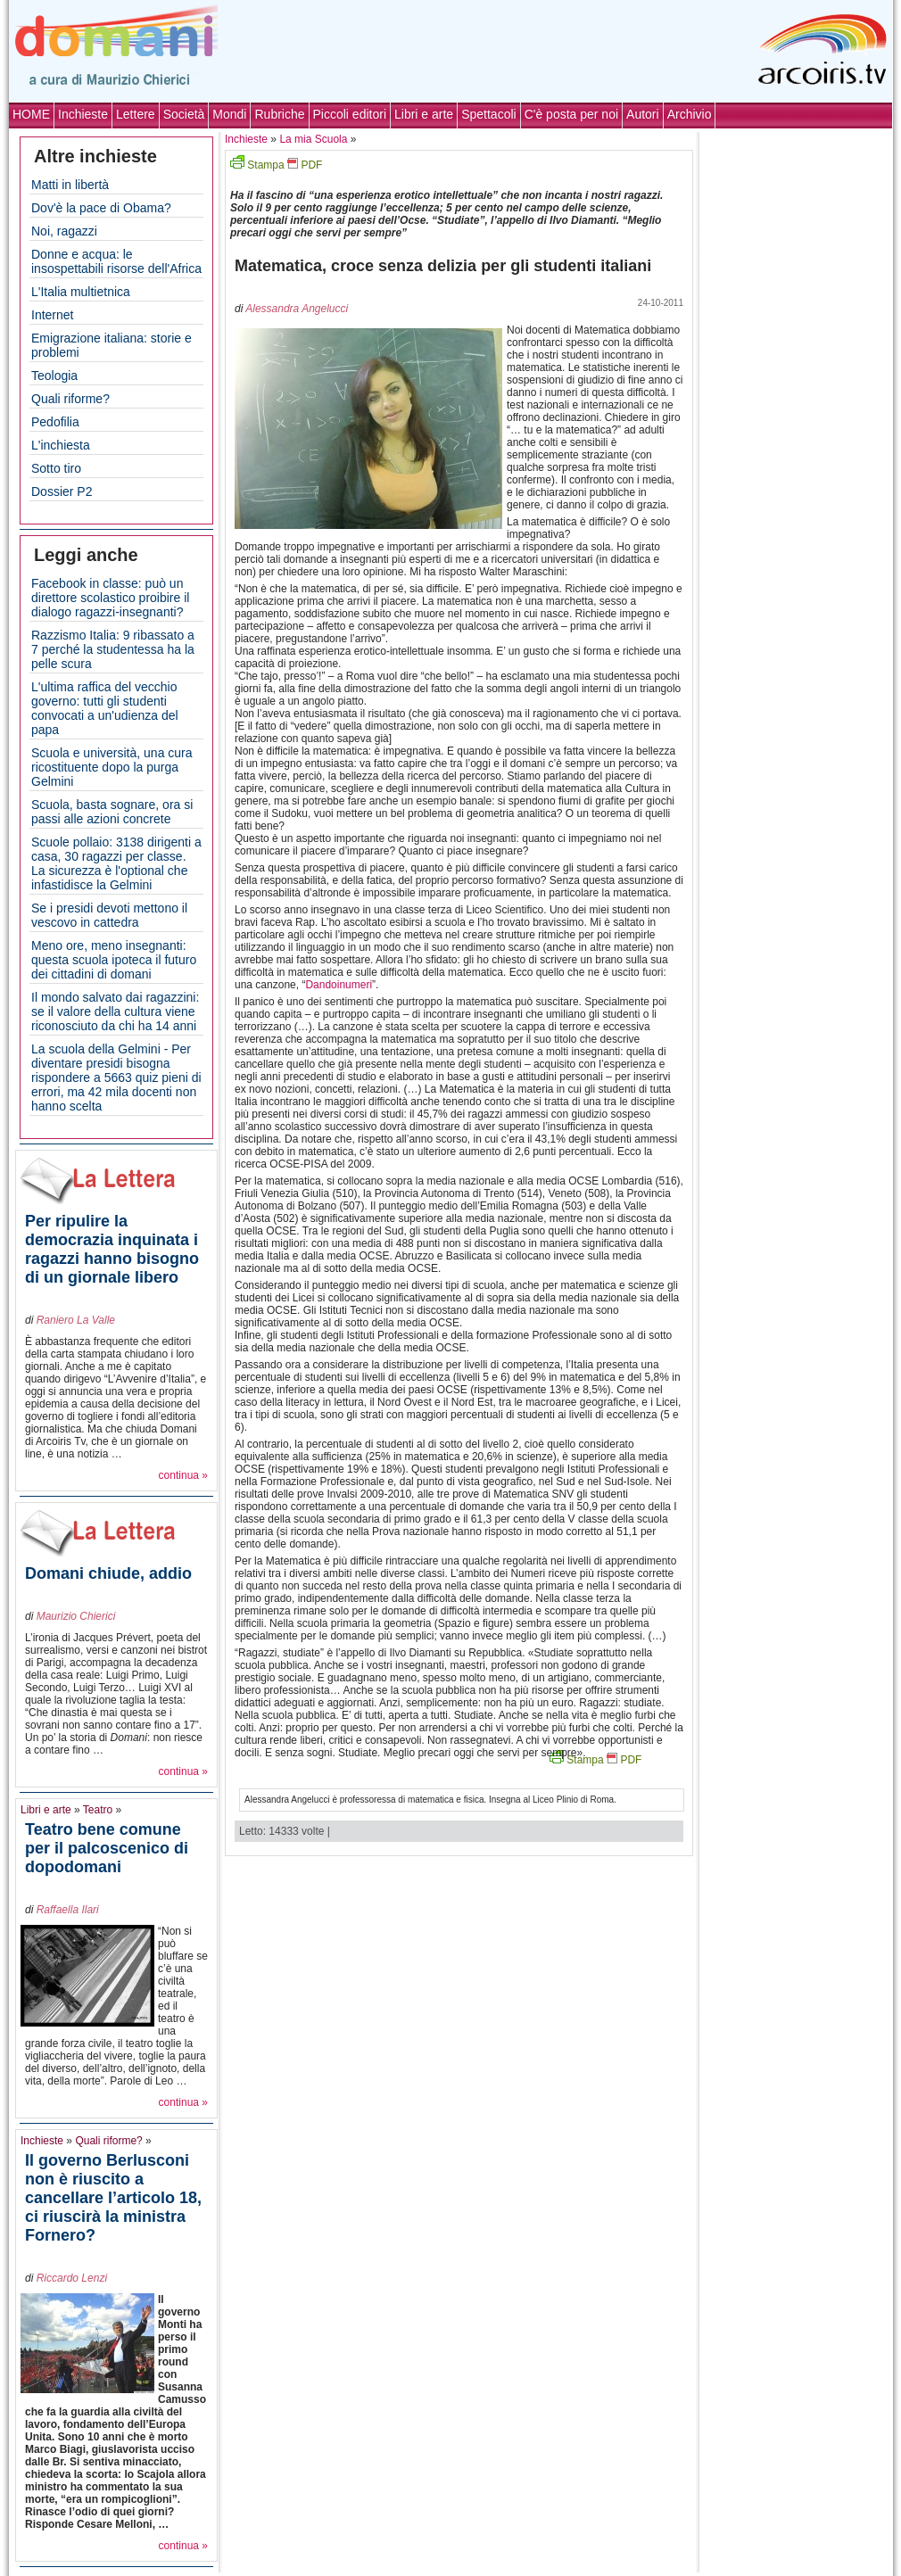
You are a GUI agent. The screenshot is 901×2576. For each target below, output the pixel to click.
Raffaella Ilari (68, 1909)
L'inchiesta (60, 445)
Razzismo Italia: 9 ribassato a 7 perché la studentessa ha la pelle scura (112, 649)
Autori (642, 114)
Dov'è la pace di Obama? (101, 208)
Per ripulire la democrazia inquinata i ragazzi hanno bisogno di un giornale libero (112, 1249)
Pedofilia (55, 422)
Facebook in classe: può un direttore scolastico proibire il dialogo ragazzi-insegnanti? (110, 597)
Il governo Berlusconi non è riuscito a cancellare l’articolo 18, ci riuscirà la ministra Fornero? (113, 2197)
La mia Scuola (313, 139)
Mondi (229, 114)
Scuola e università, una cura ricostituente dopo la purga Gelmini (112, 767)
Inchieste (83, 114)
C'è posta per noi (571, 114)
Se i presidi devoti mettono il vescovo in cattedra (109, 915)
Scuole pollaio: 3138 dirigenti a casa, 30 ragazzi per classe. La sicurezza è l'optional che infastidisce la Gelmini (116, 863)
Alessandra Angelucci (296, 308)
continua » (183, 1475)
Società (184, 114)
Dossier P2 (61, 491)
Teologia (54, 375)
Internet (52, 315)
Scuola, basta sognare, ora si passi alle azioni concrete (112, 811)
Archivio (689, 114)
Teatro (97, 1810)
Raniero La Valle (76, 1320)
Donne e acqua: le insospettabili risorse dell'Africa (116, 261)
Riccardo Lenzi (72, 2278)
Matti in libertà (70, 185)
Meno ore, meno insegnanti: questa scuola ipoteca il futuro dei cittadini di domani (113, 959)
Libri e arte (423, 114)
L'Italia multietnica (80, 292)
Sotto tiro (56, 468)
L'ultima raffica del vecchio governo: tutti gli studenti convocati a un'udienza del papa (104, 708)
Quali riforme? (70, 399)
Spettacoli (488, 114)
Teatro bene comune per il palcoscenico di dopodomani (106, 1848)
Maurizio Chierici (76, 1616)
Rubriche (279, 114)
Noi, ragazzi (64, 231)
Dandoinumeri (338, 984)
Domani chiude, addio (108, 1573)
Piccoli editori (349, 114)
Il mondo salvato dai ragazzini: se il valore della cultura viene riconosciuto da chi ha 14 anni (115, 1011)
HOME (31, 114)
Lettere (135, 114)
